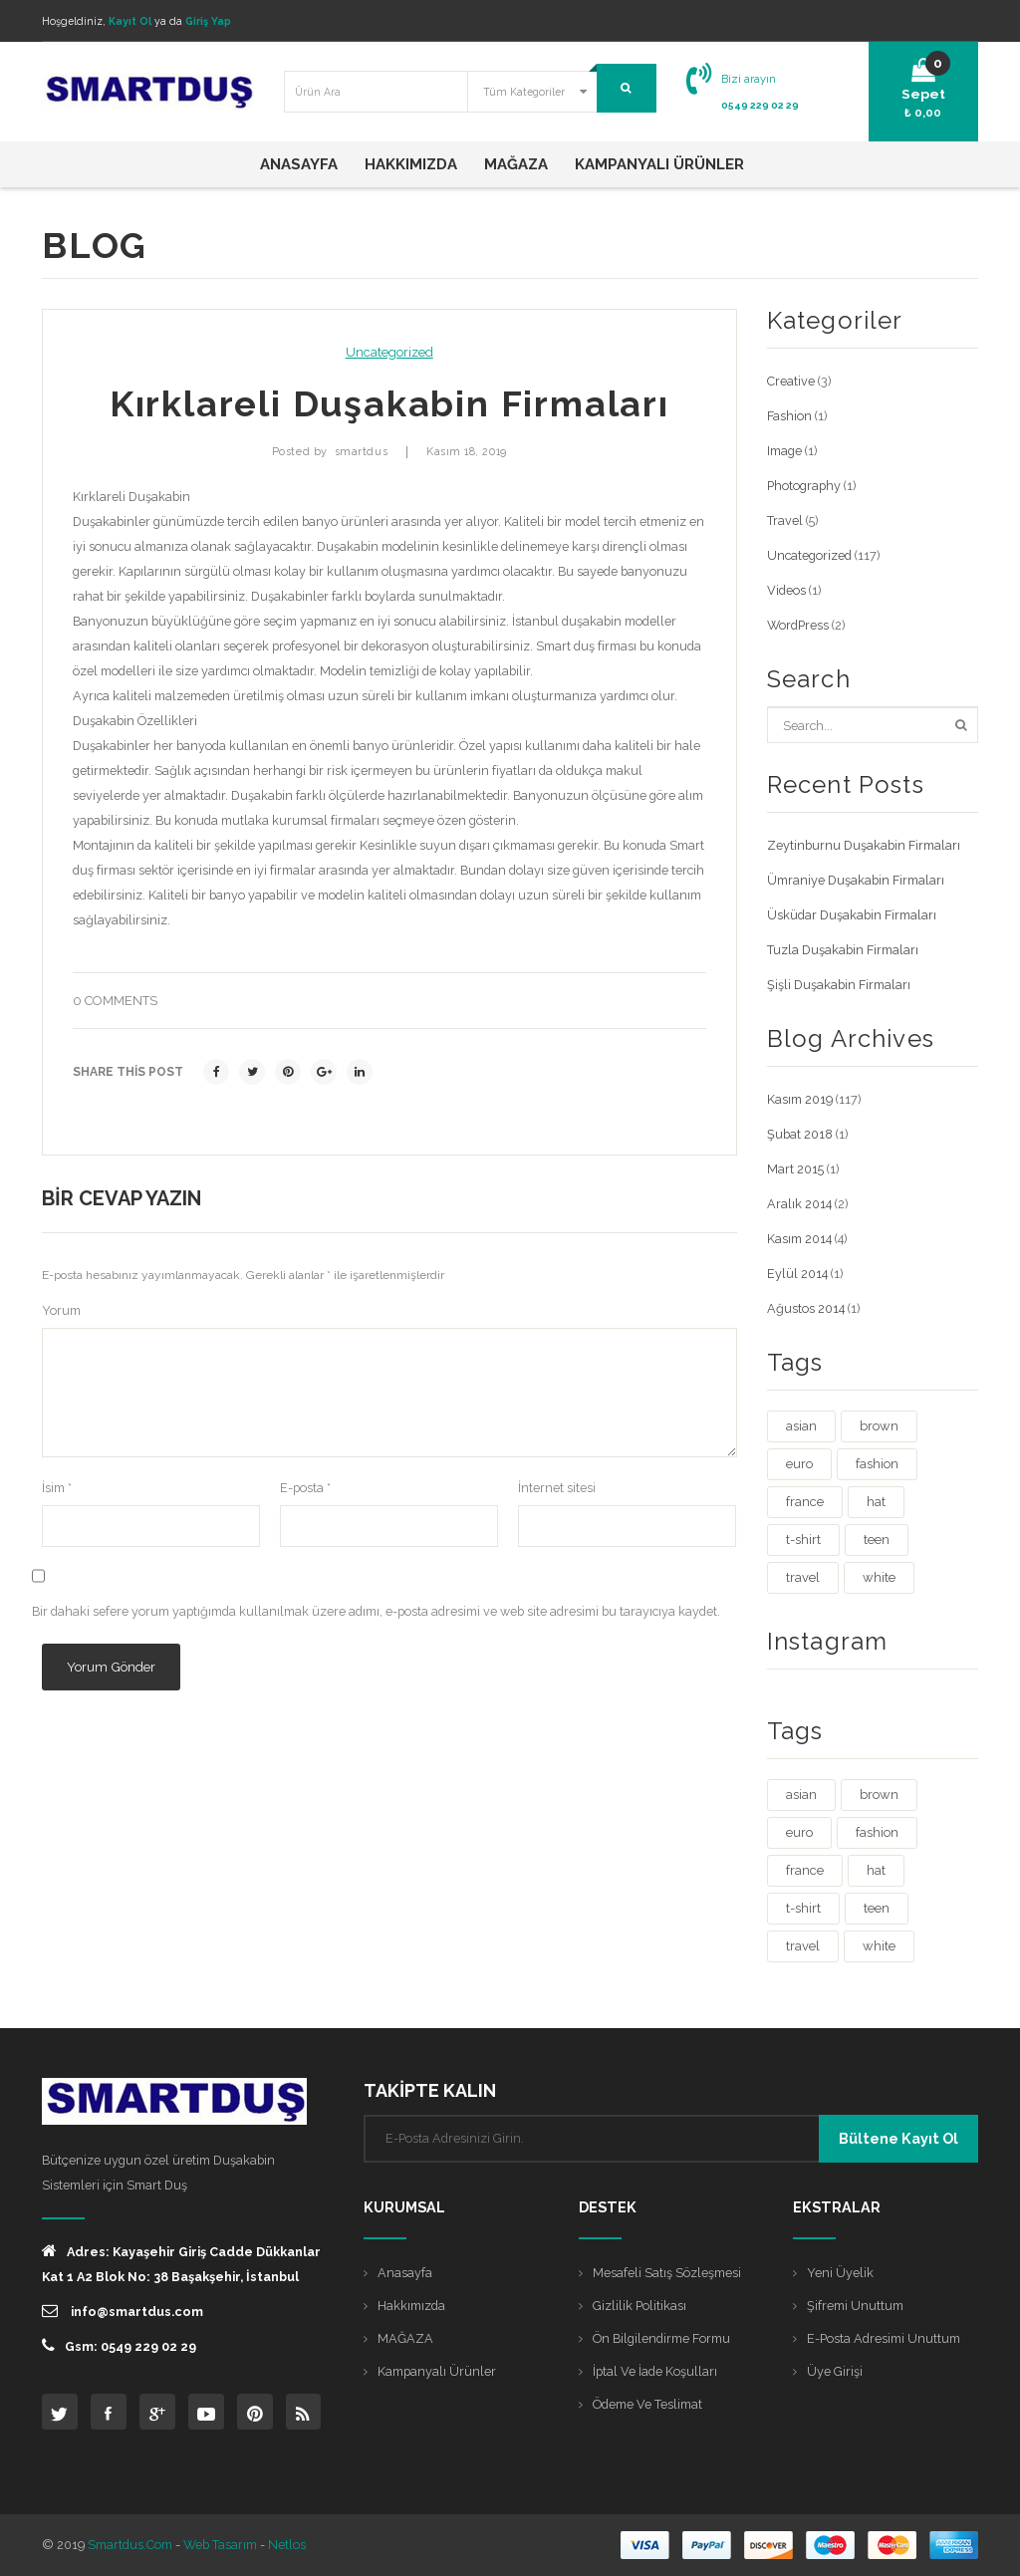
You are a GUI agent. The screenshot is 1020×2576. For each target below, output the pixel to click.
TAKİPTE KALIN (430, 2090)
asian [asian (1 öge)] (801, 1425)
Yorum (61, 1310)
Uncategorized (389, 352)
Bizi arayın (748, 79)
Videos (786, 590)
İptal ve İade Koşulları (655, 2371)
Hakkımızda (411, 2305)
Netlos (287, 2544)
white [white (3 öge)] (879, 1577)
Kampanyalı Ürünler (437, 2371)
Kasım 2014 (799, 1238)
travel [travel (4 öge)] (803, 1577)
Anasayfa (405, 2272)
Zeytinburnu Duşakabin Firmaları (863, 845)
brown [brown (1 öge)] (879, 1425)
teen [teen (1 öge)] (877, 1539)
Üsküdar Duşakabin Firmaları (851, 914)
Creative (791, 381)
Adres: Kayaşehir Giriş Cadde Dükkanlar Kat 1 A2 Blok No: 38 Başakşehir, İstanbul (181, 2263)
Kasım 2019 (800, 1099)
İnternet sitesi (557, 1487)
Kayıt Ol (130, 21)
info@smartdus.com (122, 2310)
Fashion (789, 415)
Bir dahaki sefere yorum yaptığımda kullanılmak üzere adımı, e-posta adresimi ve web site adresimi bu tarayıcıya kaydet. (376, 1611)
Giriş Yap (208, 21)
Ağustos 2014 (806, 1308)
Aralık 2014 (799, 1203)
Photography (804, 485)
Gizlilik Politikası (639, 2305)
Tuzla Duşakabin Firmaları (842, 949)
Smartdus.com (130, 2544)
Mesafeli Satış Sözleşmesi (667, 2272)
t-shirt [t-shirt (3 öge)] (803, 1539)
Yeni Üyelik (840, 2272)
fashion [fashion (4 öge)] (877, 1463)
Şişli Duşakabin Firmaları (838, 984)
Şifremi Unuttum (855, 2305)
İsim (57, 1487)
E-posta (305, 1487)
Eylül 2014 (797, 1273)
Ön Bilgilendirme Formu (661, 2338)
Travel (785, 520)
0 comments (115, 1000)
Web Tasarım (220, 2544)
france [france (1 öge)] (805, 1501)
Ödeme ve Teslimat (647, 2404)
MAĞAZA (405, 2338)
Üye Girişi (835, 2371)
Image (784, 450)
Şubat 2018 (800, 1134)
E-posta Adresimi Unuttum (883, 2338)
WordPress (798, 625)
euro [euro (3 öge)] (799, 1463)
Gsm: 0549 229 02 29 (119, 2345)
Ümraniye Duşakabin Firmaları (855, 880)
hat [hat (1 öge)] (876, 1501)
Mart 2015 (795, 1168)
